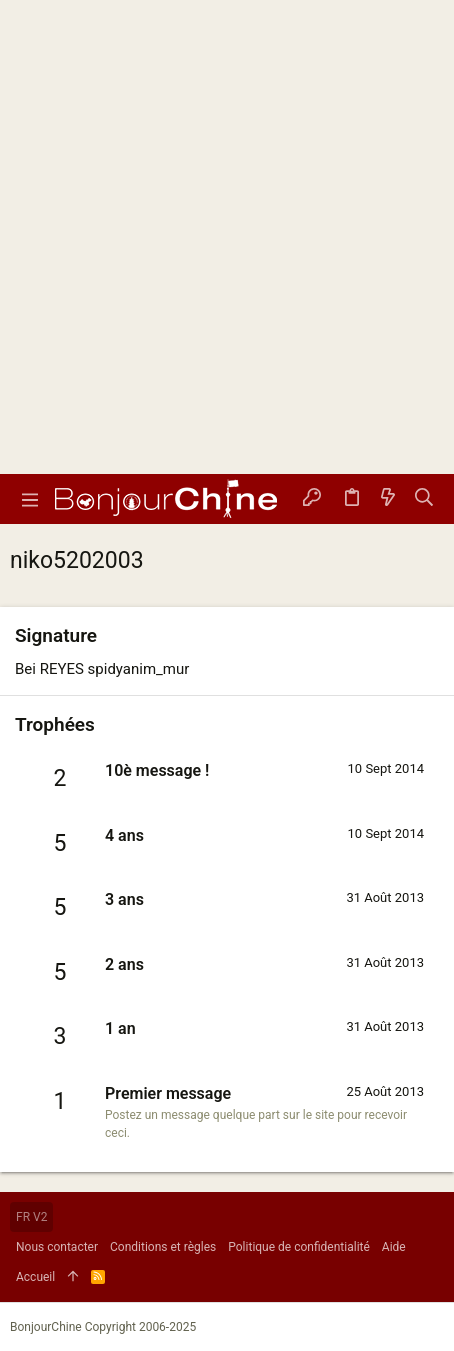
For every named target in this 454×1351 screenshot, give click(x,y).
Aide (394, 1247)
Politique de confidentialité (299, 1247)
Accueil (35, 1277)
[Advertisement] (227, 237)
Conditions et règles (163, 1247)
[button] (30, 499)
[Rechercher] (424, 499)
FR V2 (31, 1217)
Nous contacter (57, 1247)
